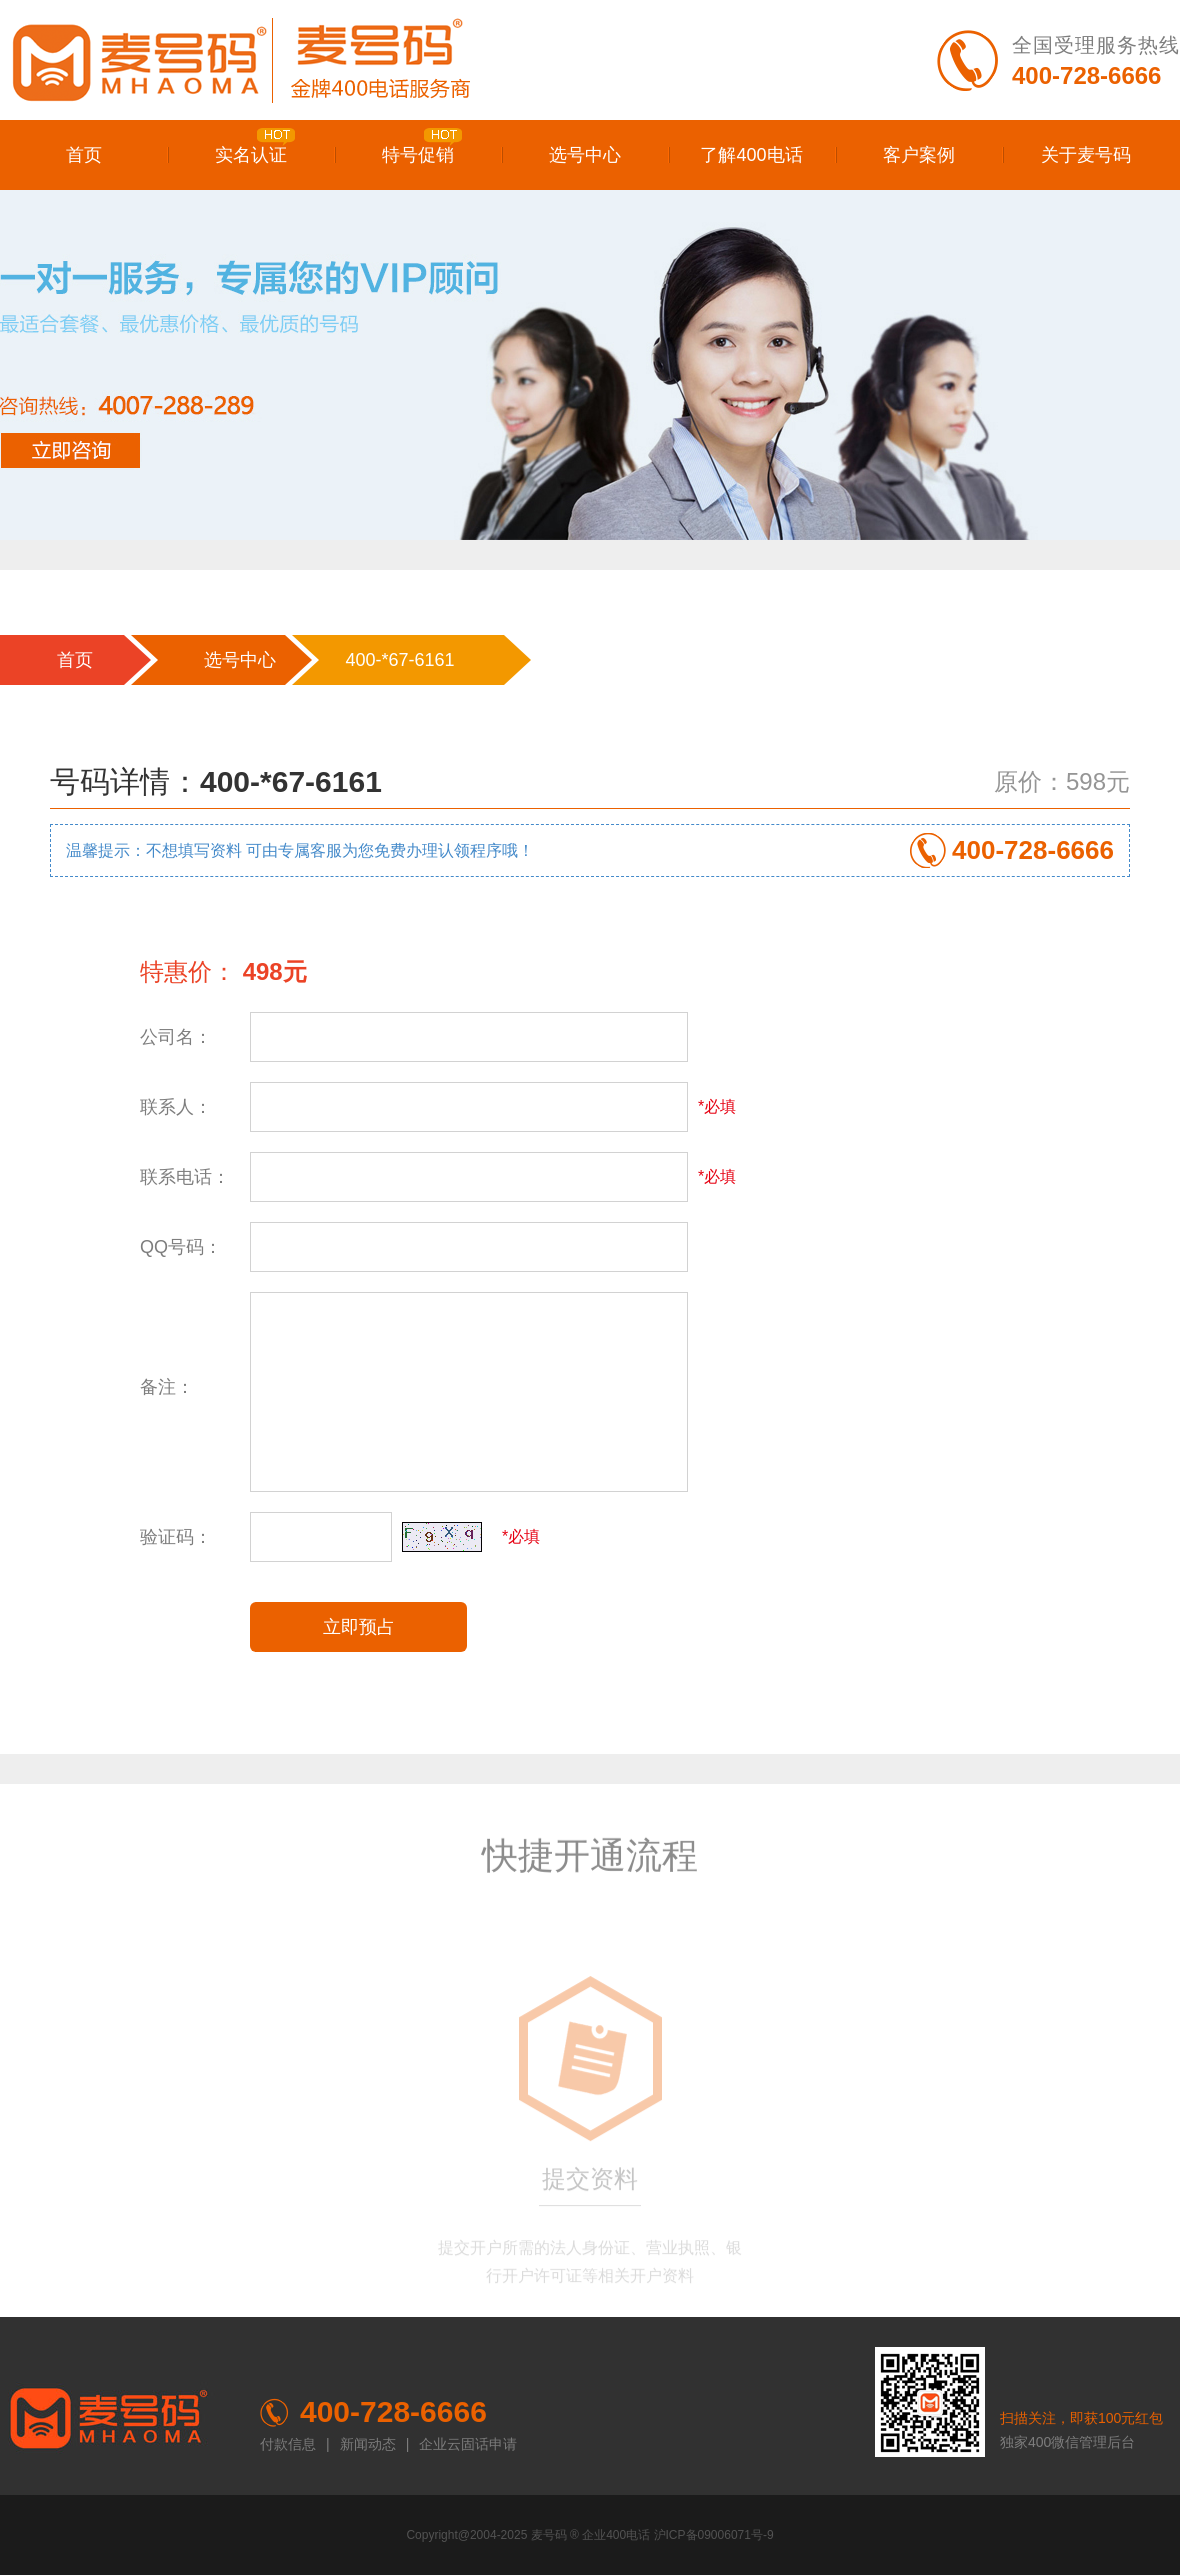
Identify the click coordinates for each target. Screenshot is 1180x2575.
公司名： (176, 1037)
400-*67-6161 (399, 660)
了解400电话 (751, 155)
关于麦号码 (1086, 155)
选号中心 (585, 155)
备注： (167, 1387)
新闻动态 (368, 2444)
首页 (84, 155)
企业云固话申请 (468, 2444)
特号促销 (422, 146)
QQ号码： (181, 1247)
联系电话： (185, 1177)
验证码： (176, 1537)
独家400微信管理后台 (1067, 2442)
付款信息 (288, 2444)
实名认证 (255, 146)
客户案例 (919, 155)
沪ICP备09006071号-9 (714, 2535)
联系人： (176, 1107)
